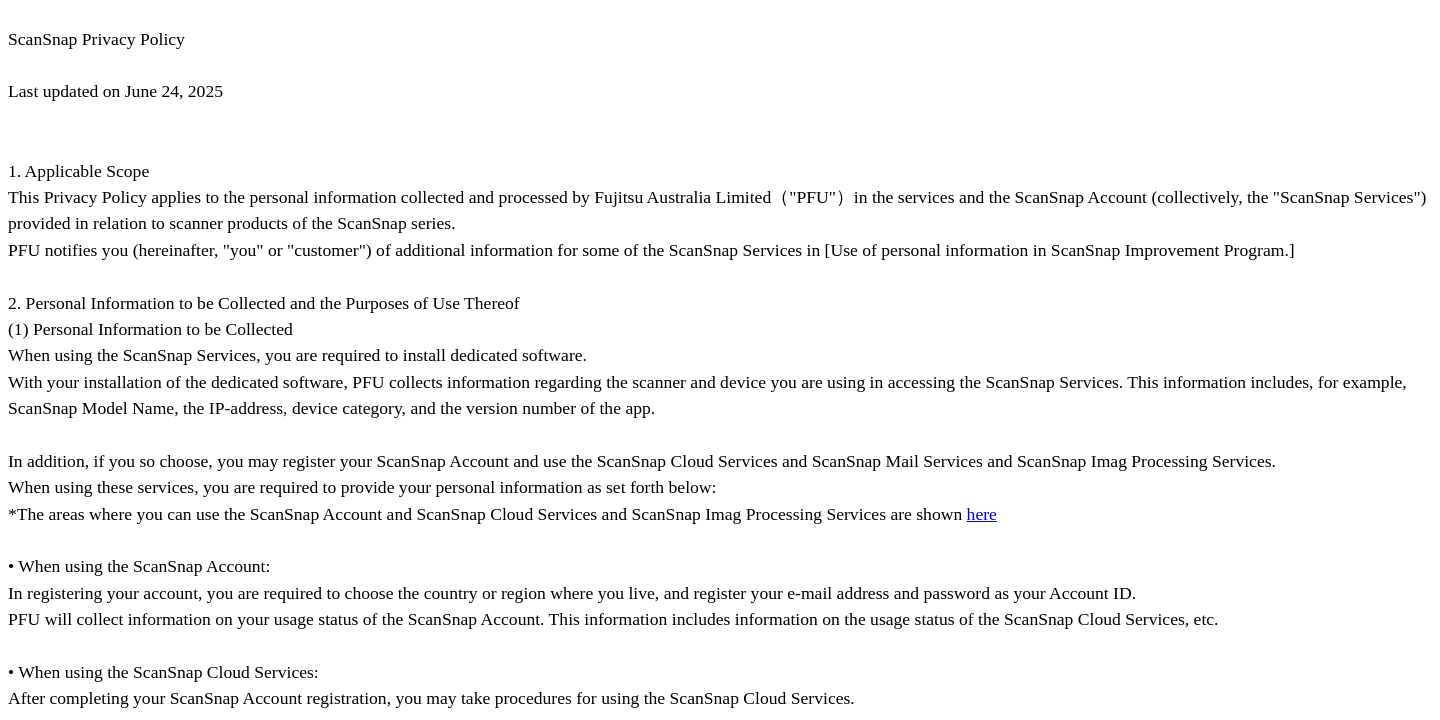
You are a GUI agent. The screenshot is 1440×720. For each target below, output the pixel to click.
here (982, 514)
